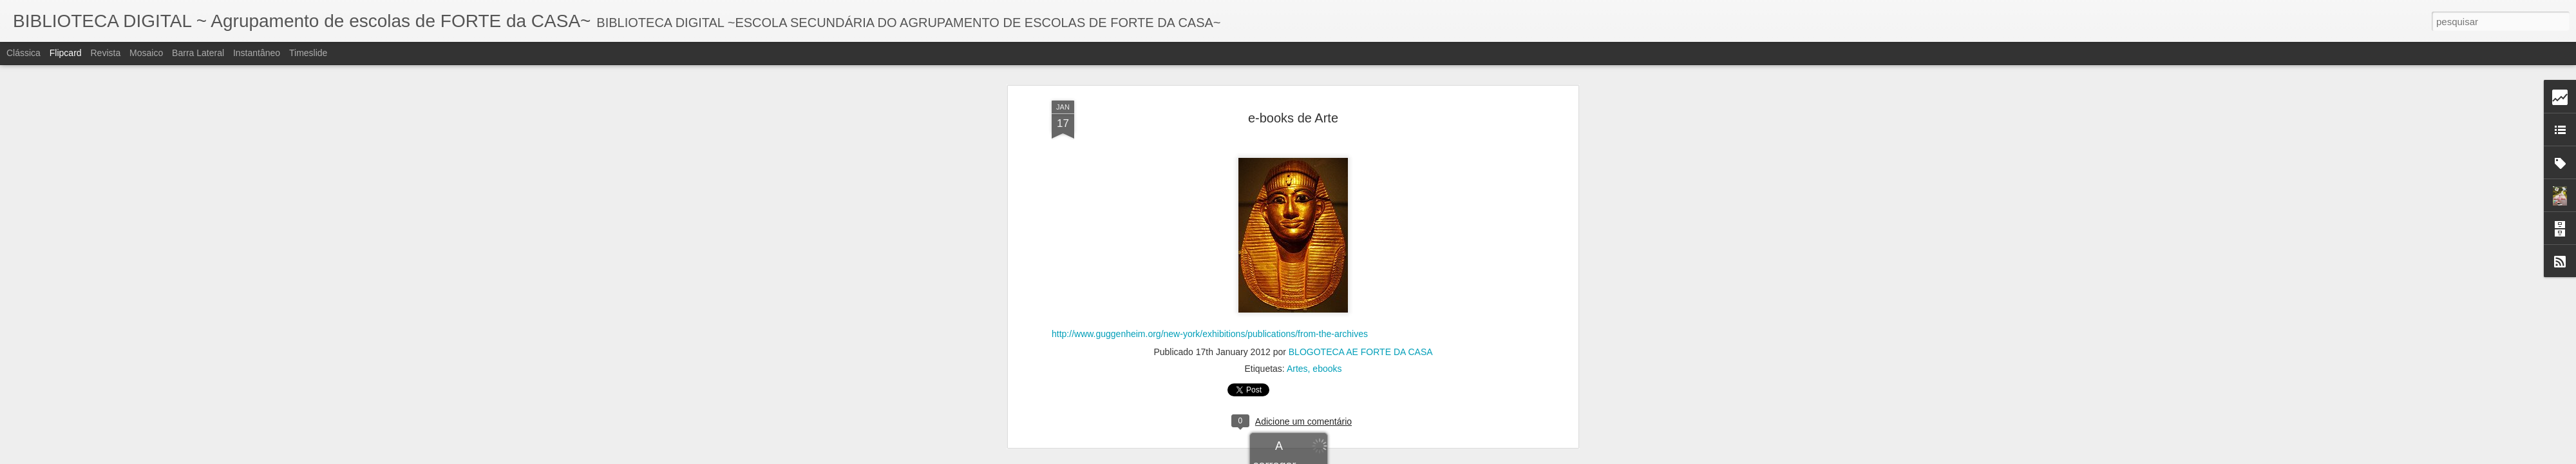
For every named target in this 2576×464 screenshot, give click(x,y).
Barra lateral (198, 53)
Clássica (23, 53)
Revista (105, 53)
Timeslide (308, 53)
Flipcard (66, 53)
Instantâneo (256, 53)
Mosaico (146, 53)
